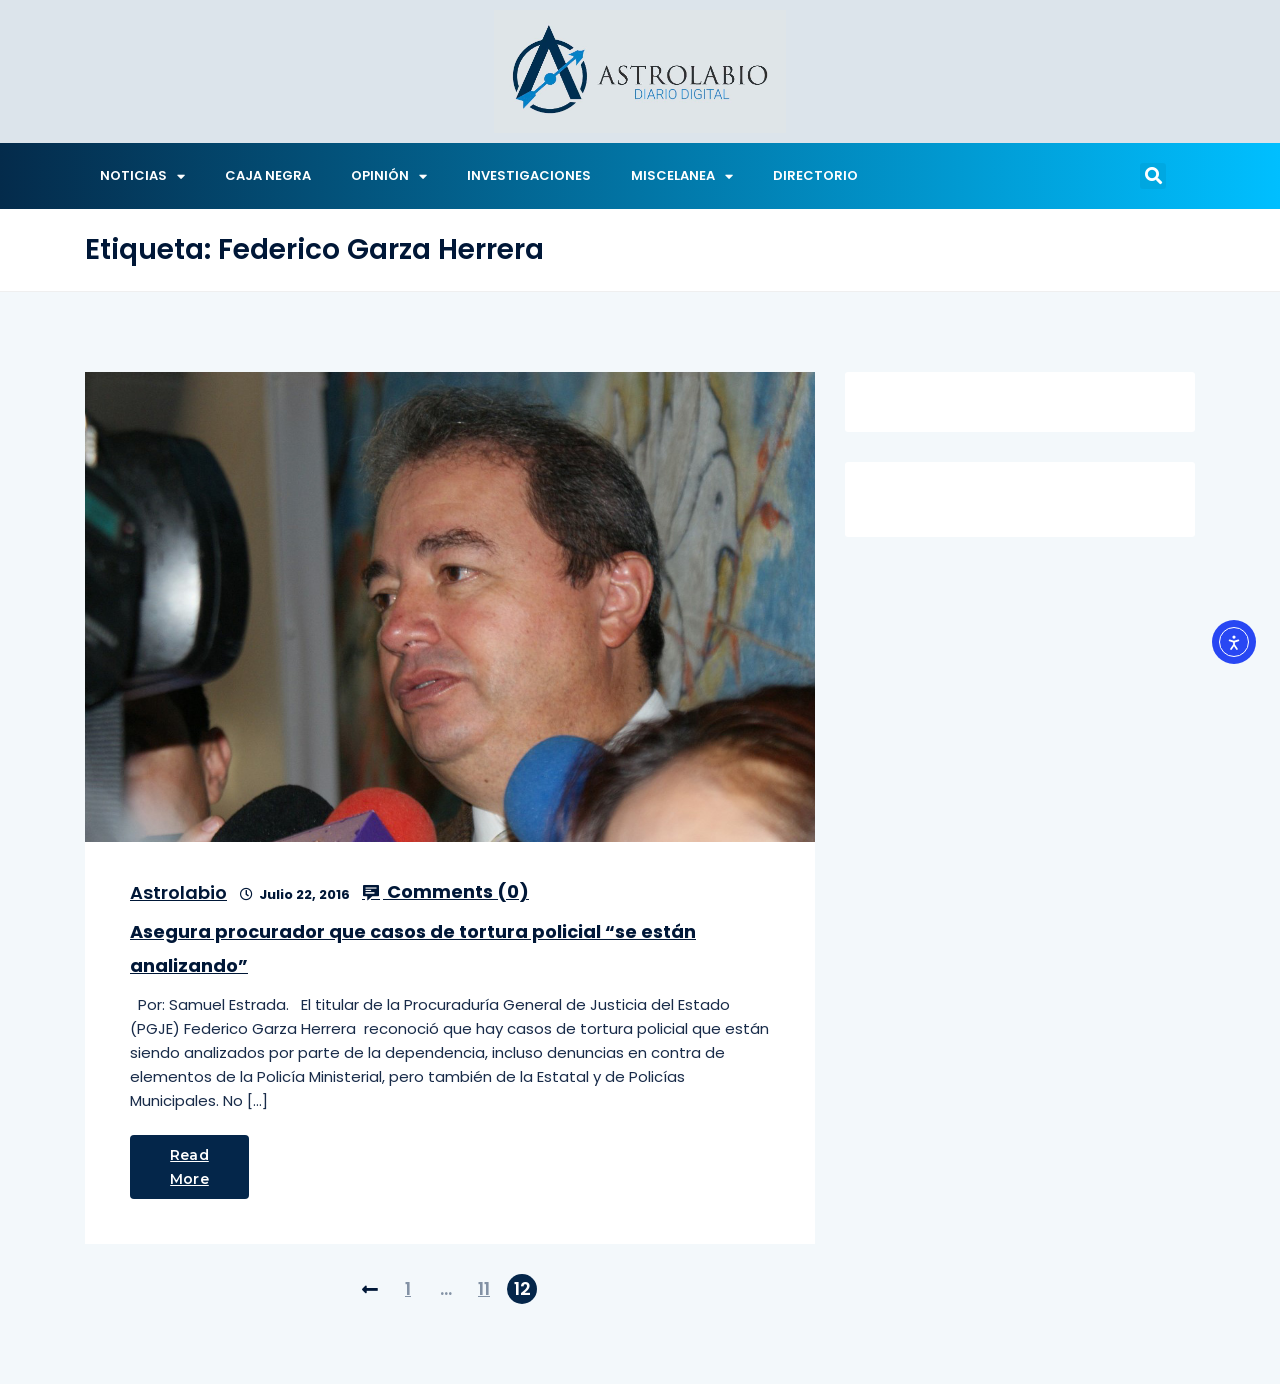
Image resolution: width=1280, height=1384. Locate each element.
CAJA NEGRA (268, 175)
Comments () (445, 892)
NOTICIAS (142, 176)
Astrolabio (178, 892)
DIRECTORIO (815, 175)
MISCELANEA (682, 176)
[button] (1153, 176)
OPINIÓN (389, 176)
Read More (189, 1167)
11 (484, 1288)
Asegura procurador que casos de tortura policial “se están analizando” (413, 948)
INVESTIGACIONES (529, 175)
